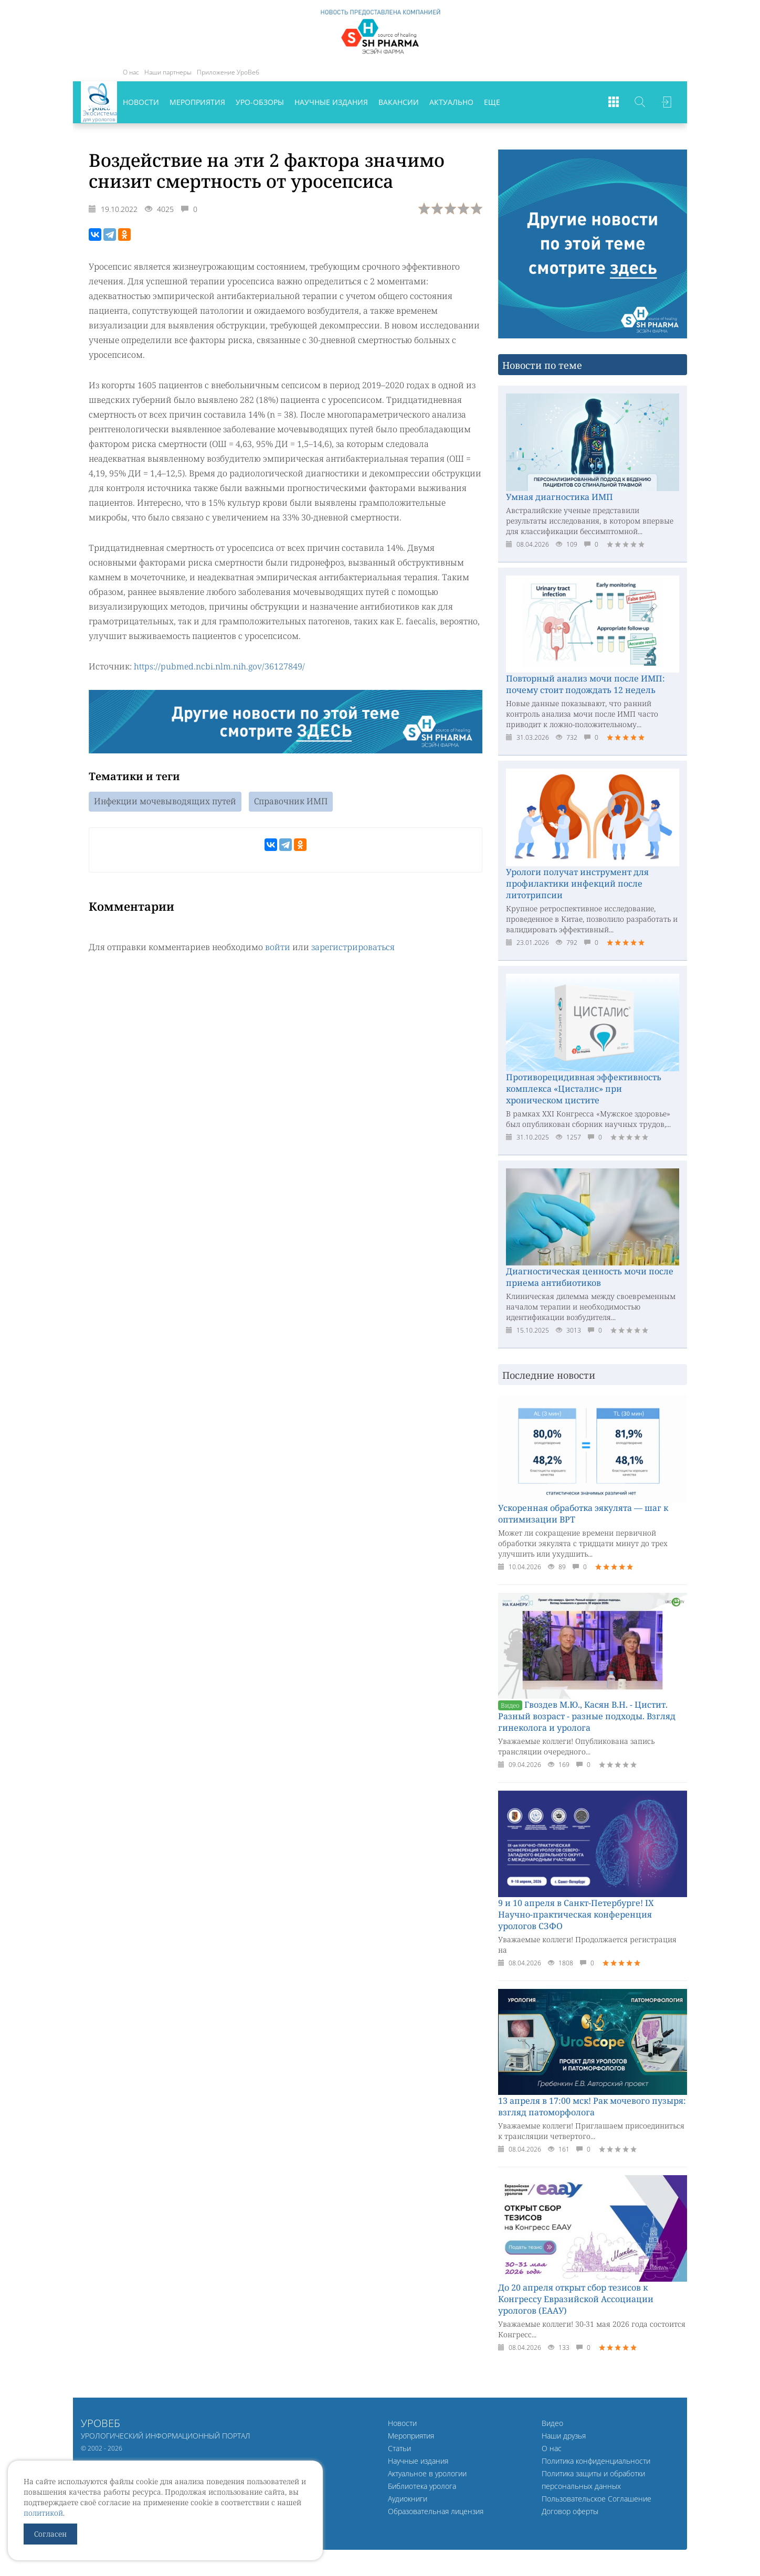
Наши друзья (564, 2436)
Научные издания (331, 102)
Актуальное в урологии (427, 2473)
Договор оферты (570, 2511)
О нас (131, 72)
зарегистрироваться (353, 946)
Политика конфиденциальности (596, 2461)
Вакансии (398, 102)
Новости (141, 102)
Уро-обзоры (260, 102)
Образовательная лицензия (435, 2511)
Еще (492, 102)
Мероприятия (197, 102)
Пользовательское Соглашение (596, 2499)
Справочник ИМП (291, 801)
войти (277, 946)
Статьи (399, 2448)
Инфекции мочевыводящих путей (165, 801)
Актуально (451, 102)
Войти (666, 102)
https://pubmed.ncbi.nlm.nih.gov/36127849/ (219, 666)
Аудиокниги (407, 2499)
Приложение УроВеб (228, 72)
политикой (43, 2513)
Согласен (50, 2534)
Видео (552, 2423)
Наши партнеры (168, 72)
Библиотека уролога (422, 2486)
